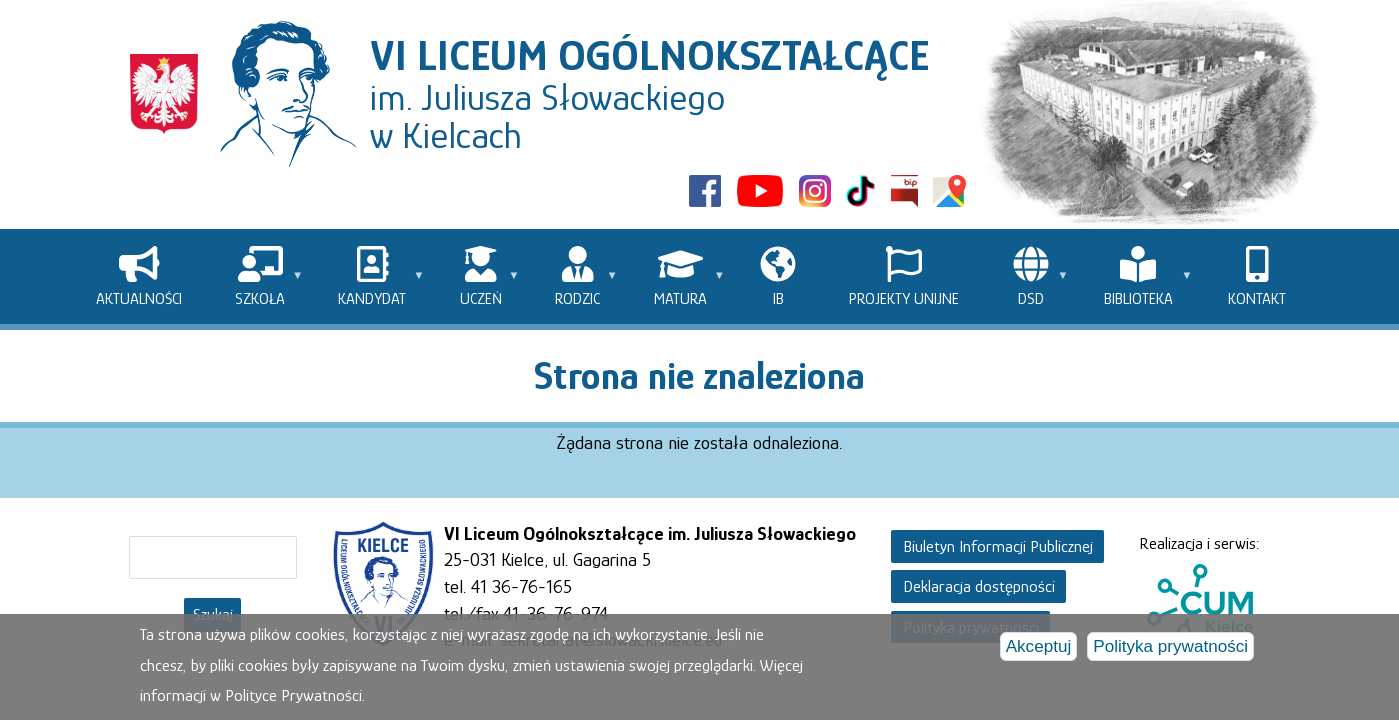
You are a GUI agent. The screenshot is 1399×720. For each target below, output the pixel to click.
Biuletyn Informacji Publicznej (998, 546)
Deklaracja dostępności (979, 586)
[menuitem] (139, 276)
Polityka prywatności (1170, 647)
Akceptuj (1039, 647)
